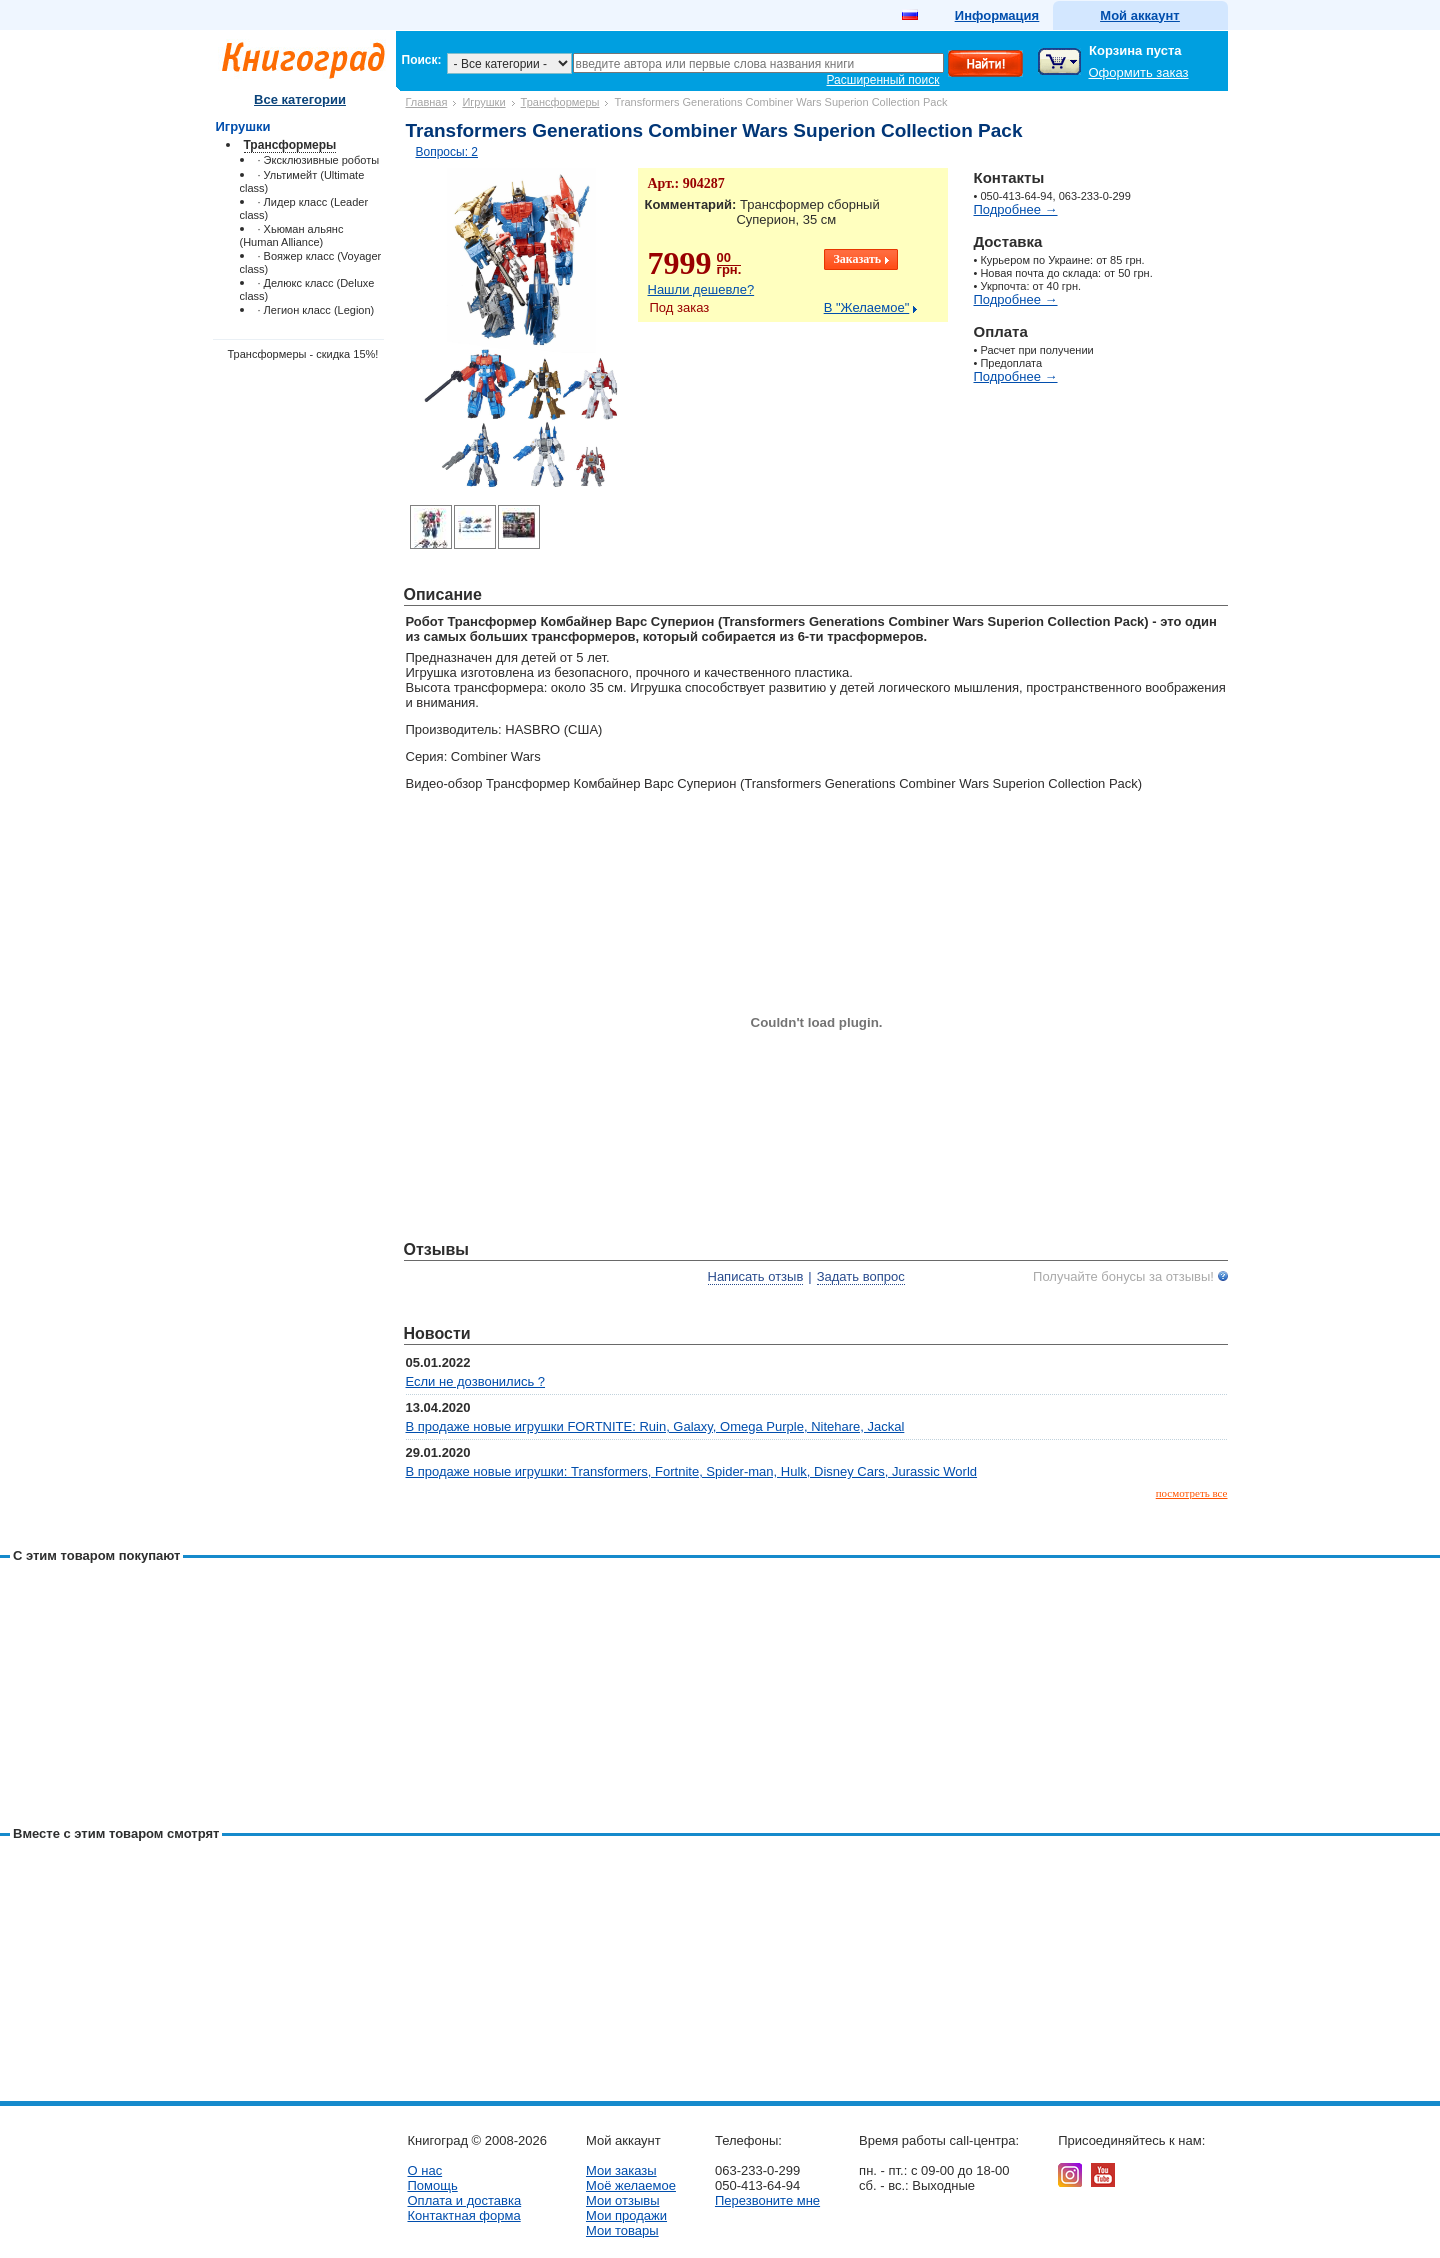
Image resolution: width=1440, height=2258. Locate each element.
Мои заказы (621, 2170)
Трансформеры (560, 102)
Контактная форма (464, 2215)
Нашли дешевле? (701, 289)
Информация (997, 15)
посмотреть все (1192, 1493)
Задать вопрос (861, 1276)
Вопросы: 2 (447, 152)
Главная (427, 102)
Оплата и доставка (465, 2200)
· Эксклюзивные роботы (319, 160)
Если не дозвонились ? (476, 1381)
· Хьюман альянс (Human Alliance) (292, 235)
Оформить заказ (1139, 72)
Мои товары (622, 2230)
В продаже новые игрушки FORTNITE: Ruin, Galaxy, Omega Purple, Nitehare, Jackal (655, 1426)
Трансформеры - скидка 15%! (303, 354)
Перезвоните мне (767, 2200)
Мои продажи (626, 2215)
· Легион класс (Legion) (316, 310)
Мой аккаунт (1139, 15)
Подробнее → (1016, 209)
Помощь (433, 2185)
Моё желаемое (631, 2185)
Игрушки (483, 102)
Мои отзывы (623, 2200)
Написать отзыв (756, 1276)
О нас (425, 2170)
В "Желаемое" (867, 307)
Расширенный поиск (883, 80)
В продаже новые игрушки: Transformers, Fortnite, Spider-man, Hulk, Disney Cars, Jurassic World (692, 1471)
